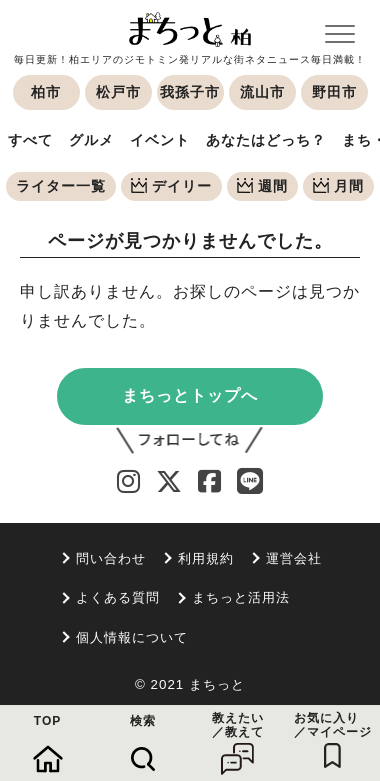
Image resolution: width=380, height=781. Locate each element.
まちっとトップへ (190, 395)
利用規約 (206, 558)
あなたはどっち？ (266, 140)
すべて (30, 140)
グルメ (91, 140)
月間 (338, 186)
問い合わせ (111, 558)
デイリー (171, 186)
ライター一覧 (61, 186)
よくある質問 (118, 597)
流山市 (262, 92)
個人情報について (132, 637)
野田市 (334, 92)
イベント (160, 140)
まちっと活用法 (241, 597)
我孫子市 (190, 92)
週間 (262, 186)
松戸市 (118, 92)
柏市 (46, 92)
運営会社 (294, 558)
